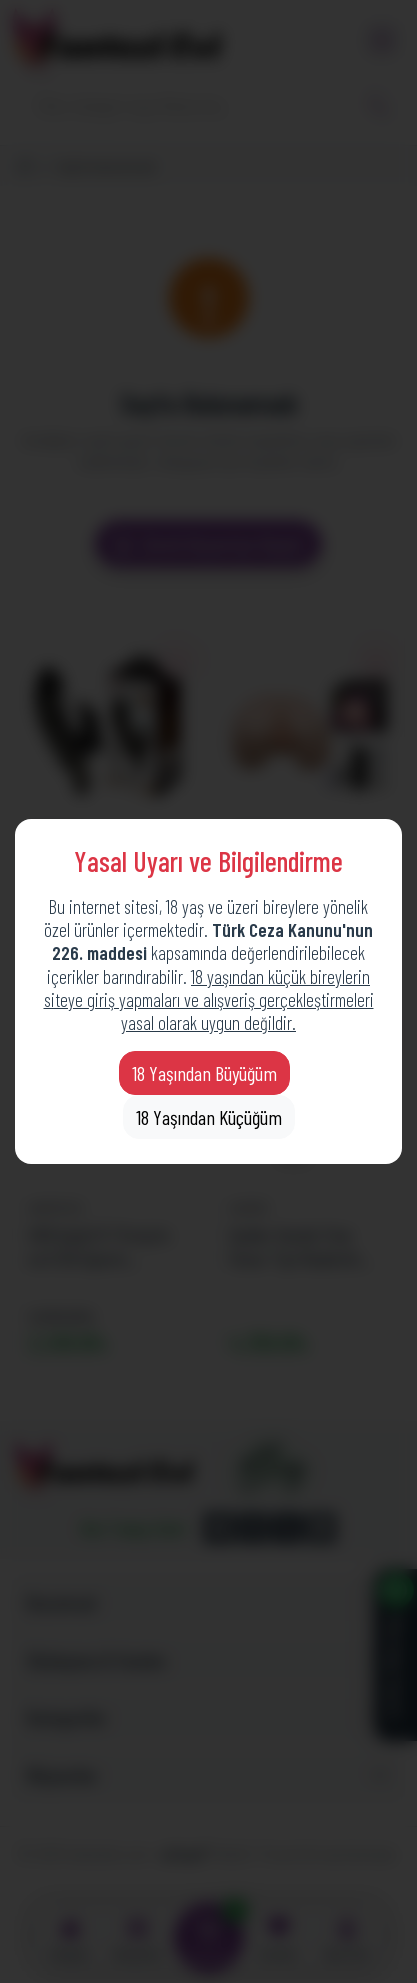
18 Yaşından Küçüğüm (209, 1117)
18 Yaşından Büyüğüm (204, 1073)
